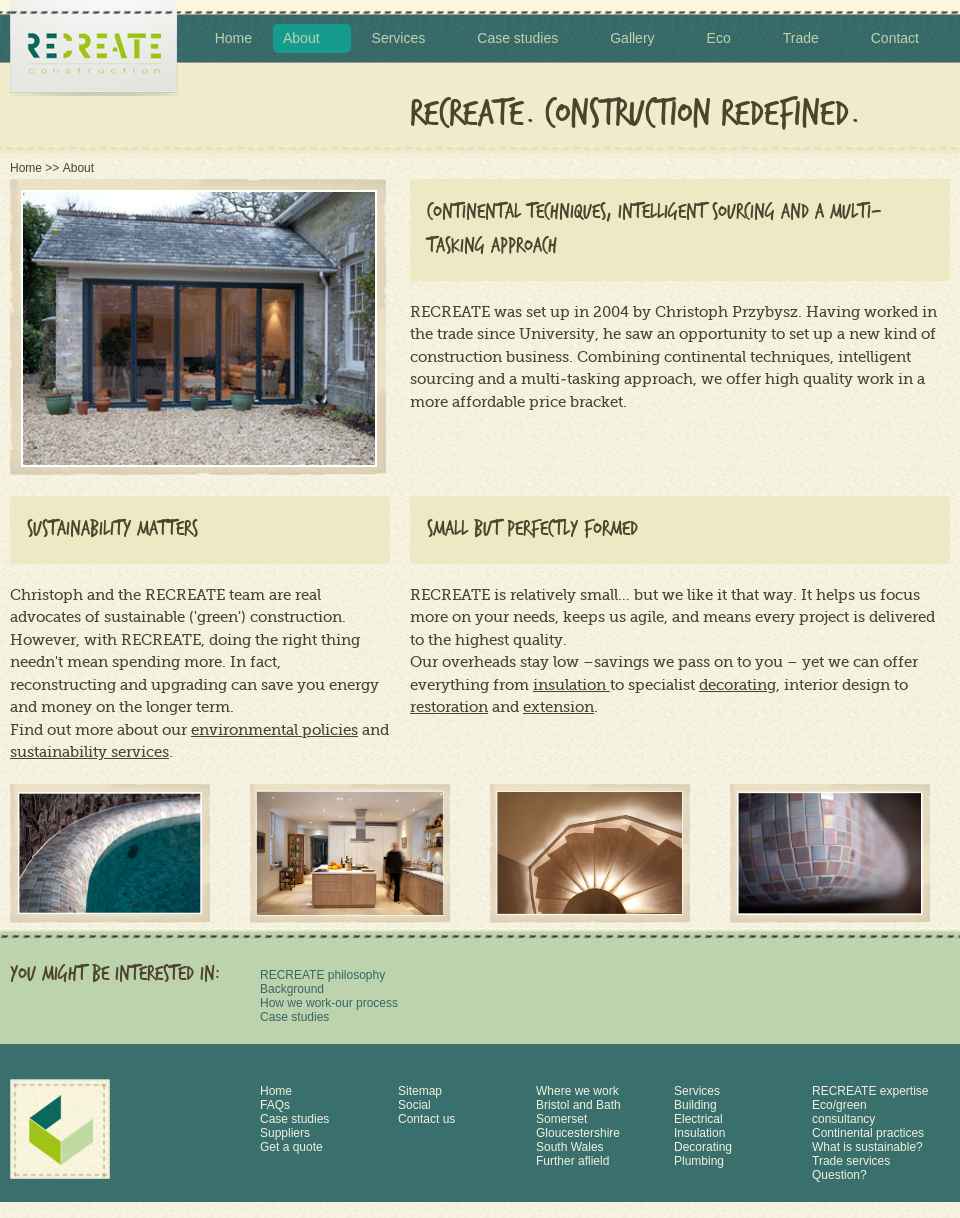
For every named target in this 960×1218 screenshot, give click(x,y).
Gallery (632, 38)
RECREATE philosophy (322, 975)
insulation (571, 685)
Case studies (517, 38)
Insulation (699, 1133)
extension (558, 707)
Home (233, 38)
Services (399, 38)
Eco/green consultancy (843, 1112)
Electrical (698, 1119)
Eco (719, 38)
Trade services (851, 1161)
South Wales (570, 1147)
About (301, 38)
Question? (839, 1175)
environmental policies (274, 730)
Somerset (561, 1119)
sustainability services (89, 752)
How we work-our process (329, 1003)
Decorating (703, 1147)
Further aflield (572, 1161)
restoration (449, 707)
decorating (737, 685)
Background (292, 989)
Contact (895, 38)
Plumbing (699, 1161)
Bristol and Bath (578, 1105)
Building (695, 1105)
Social (414, 1105)
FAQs (275, 1105)
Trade (801, 38)
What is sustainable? (867, 1147)
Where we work (577, 1091)
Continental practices (868, 1133)
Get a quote (291, 1147)
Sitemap (420, 1091)
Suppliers (285, 1133)
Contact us (426, 1119)
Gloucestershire (578, 1133)
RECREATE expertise (870, 1091)
